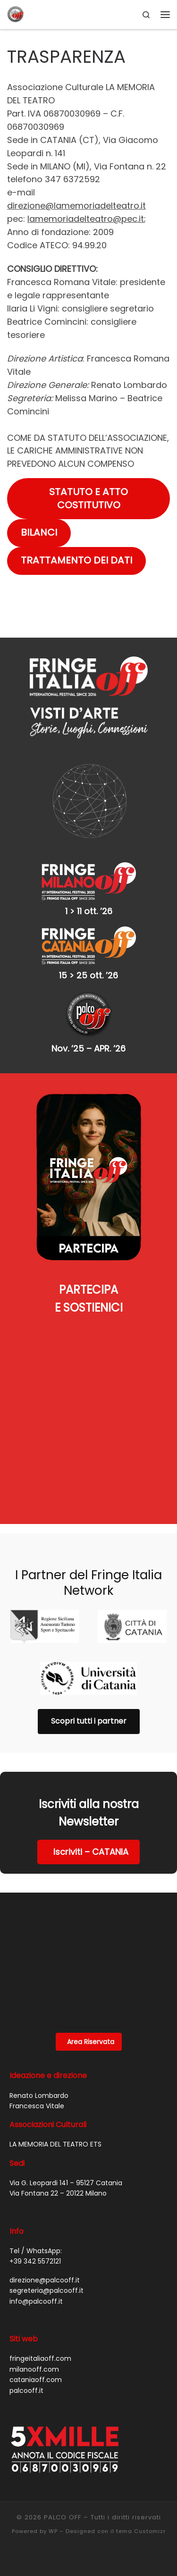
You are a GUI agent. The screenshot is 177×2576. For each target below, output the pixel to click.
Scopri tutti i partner (88, 1721)
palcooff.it (26, 2390)
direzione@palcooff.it (44, 2280)
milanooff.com (34, 2369)
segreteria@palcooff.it (46, 2290)
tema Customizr (141, 2531)
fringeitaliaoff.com (40, 2358)
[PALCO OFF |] (15, 13)
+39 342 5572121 (35, 2261)
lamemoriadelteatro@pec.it (85, 219)
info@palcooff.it (36, 2301)
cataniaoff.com (35, 2379)
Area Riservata (90, 2041)
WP (53, 2531)
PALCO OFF (62, 2517)
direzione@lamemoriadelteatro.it (76, 205)
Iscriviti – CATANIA (90, 1852)
